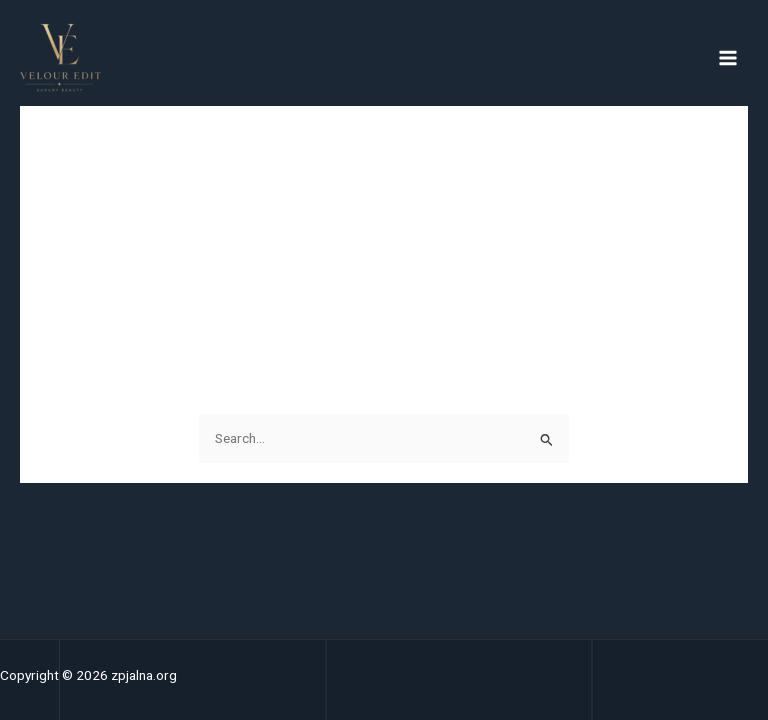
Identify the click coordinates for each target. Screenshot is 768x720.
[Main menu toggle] (728, 57)
